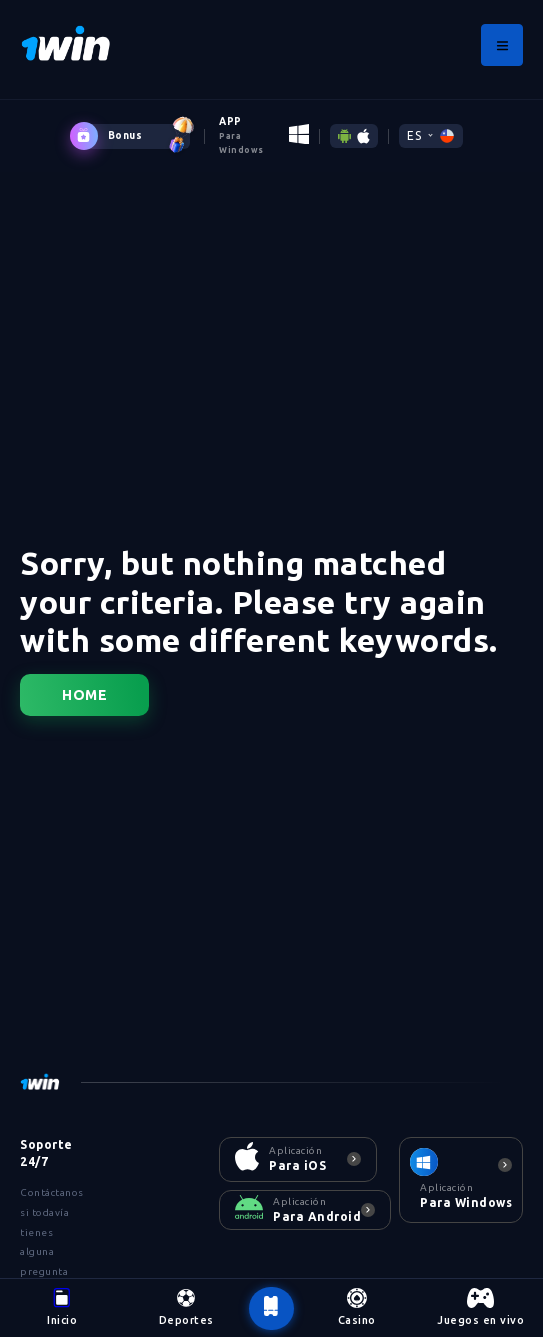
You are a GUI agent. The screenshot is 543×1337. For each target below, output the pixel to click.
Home (84, 695)
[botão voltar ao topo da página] (271, 1309)
